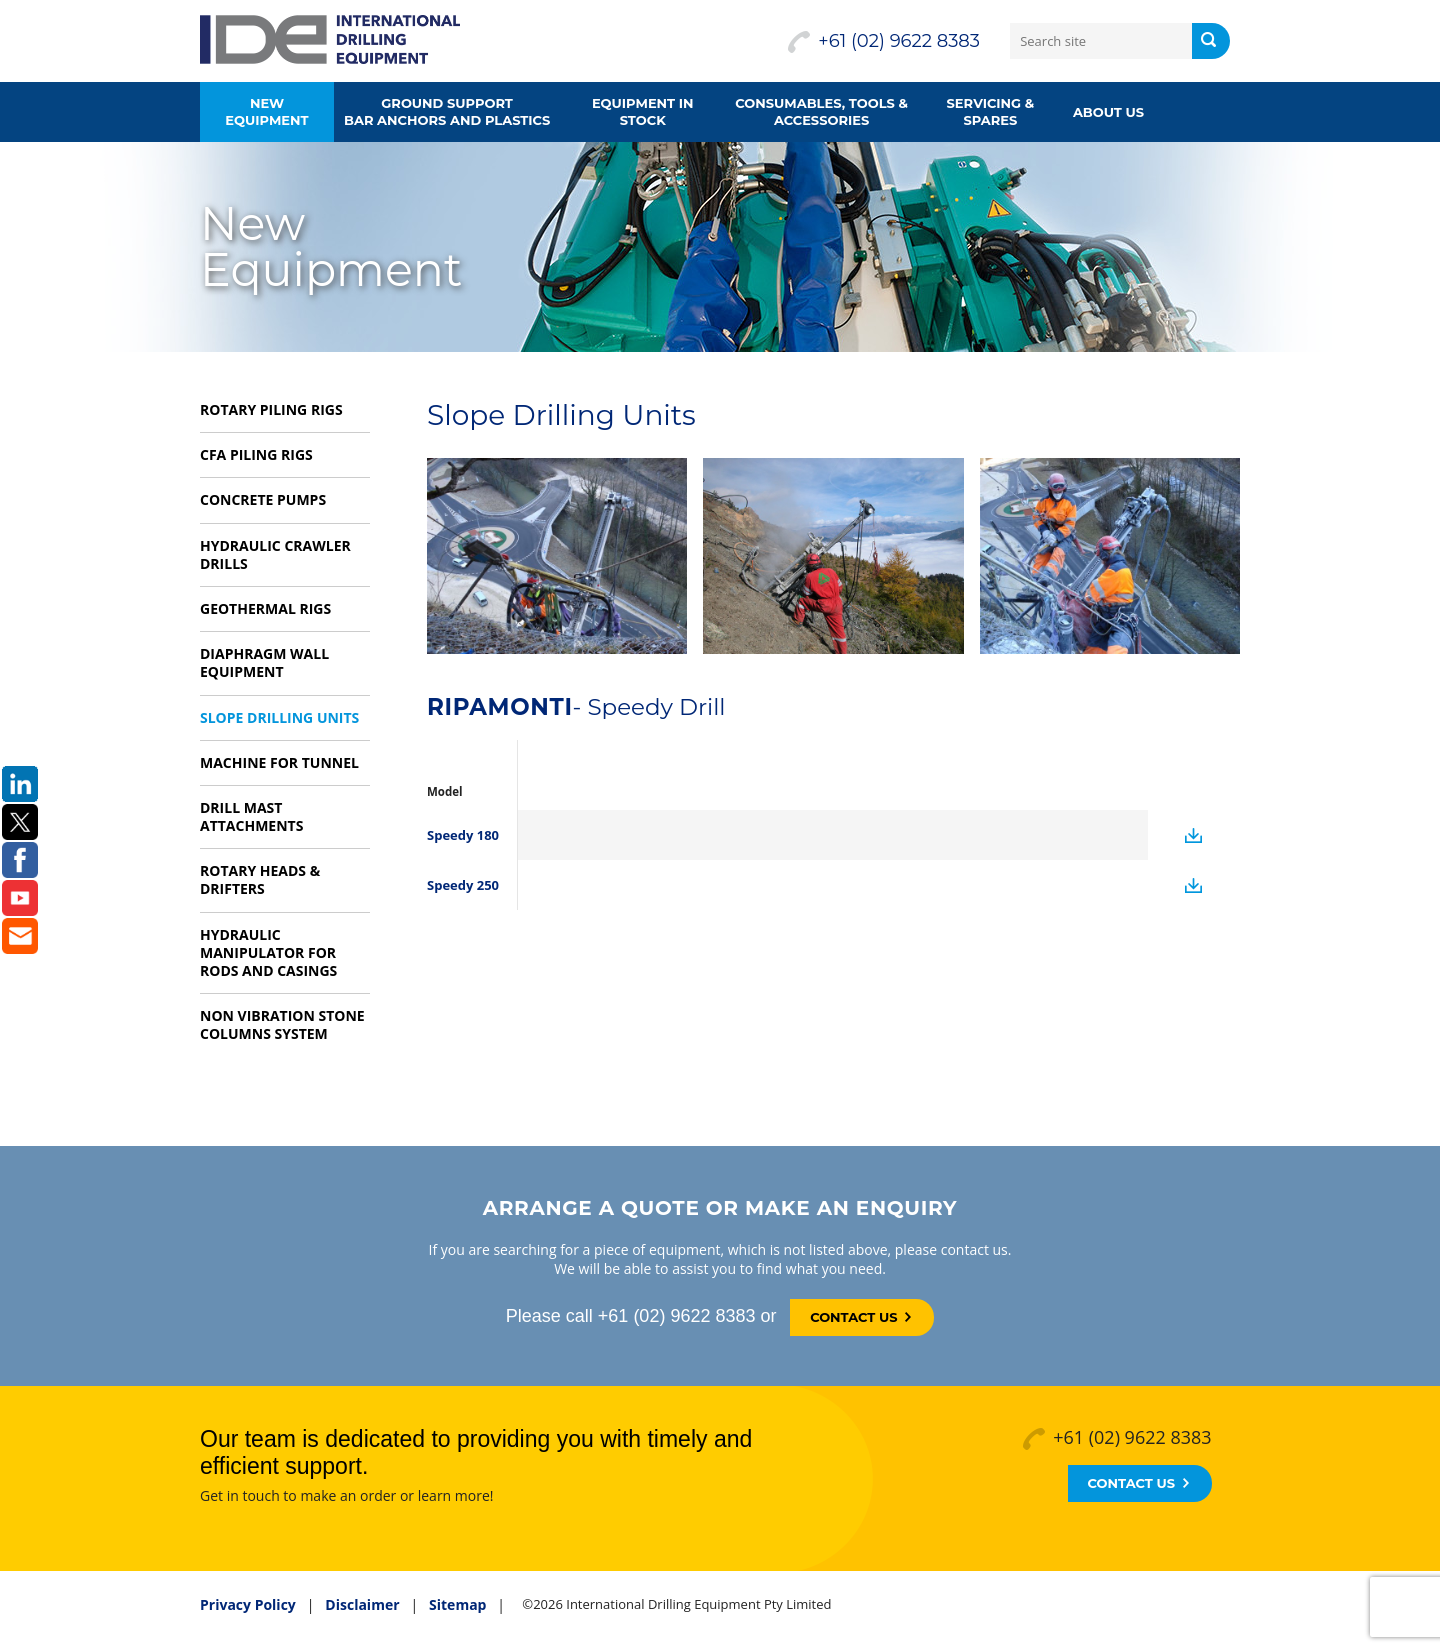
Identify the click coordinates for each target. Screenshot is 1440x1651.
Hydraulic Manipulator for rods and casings (268, 952)
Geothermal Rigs (265, 608)
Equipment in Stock (643, 111)
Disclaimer (362, 1604)
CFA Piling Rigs (256, 454)
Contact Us (860, 1317)
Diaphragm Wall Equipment (264, 662)
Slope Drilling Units (279, 717)
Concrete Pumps (263, 499)
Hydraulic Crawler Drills (275, 554)
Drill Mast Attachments (251, 816)
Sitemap (457, 1604)
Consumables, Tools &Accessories (821, 111)
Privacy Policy (248, 1604)
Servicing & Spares (991, 111)
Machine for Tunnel (279, 762)
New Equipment (266, 111)
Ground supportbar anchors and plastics (447, 111)
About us (1108, 112)
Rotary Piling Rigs (271, 409)
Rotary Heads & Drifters (260, 879)
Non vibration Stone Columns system (282, 1024)
